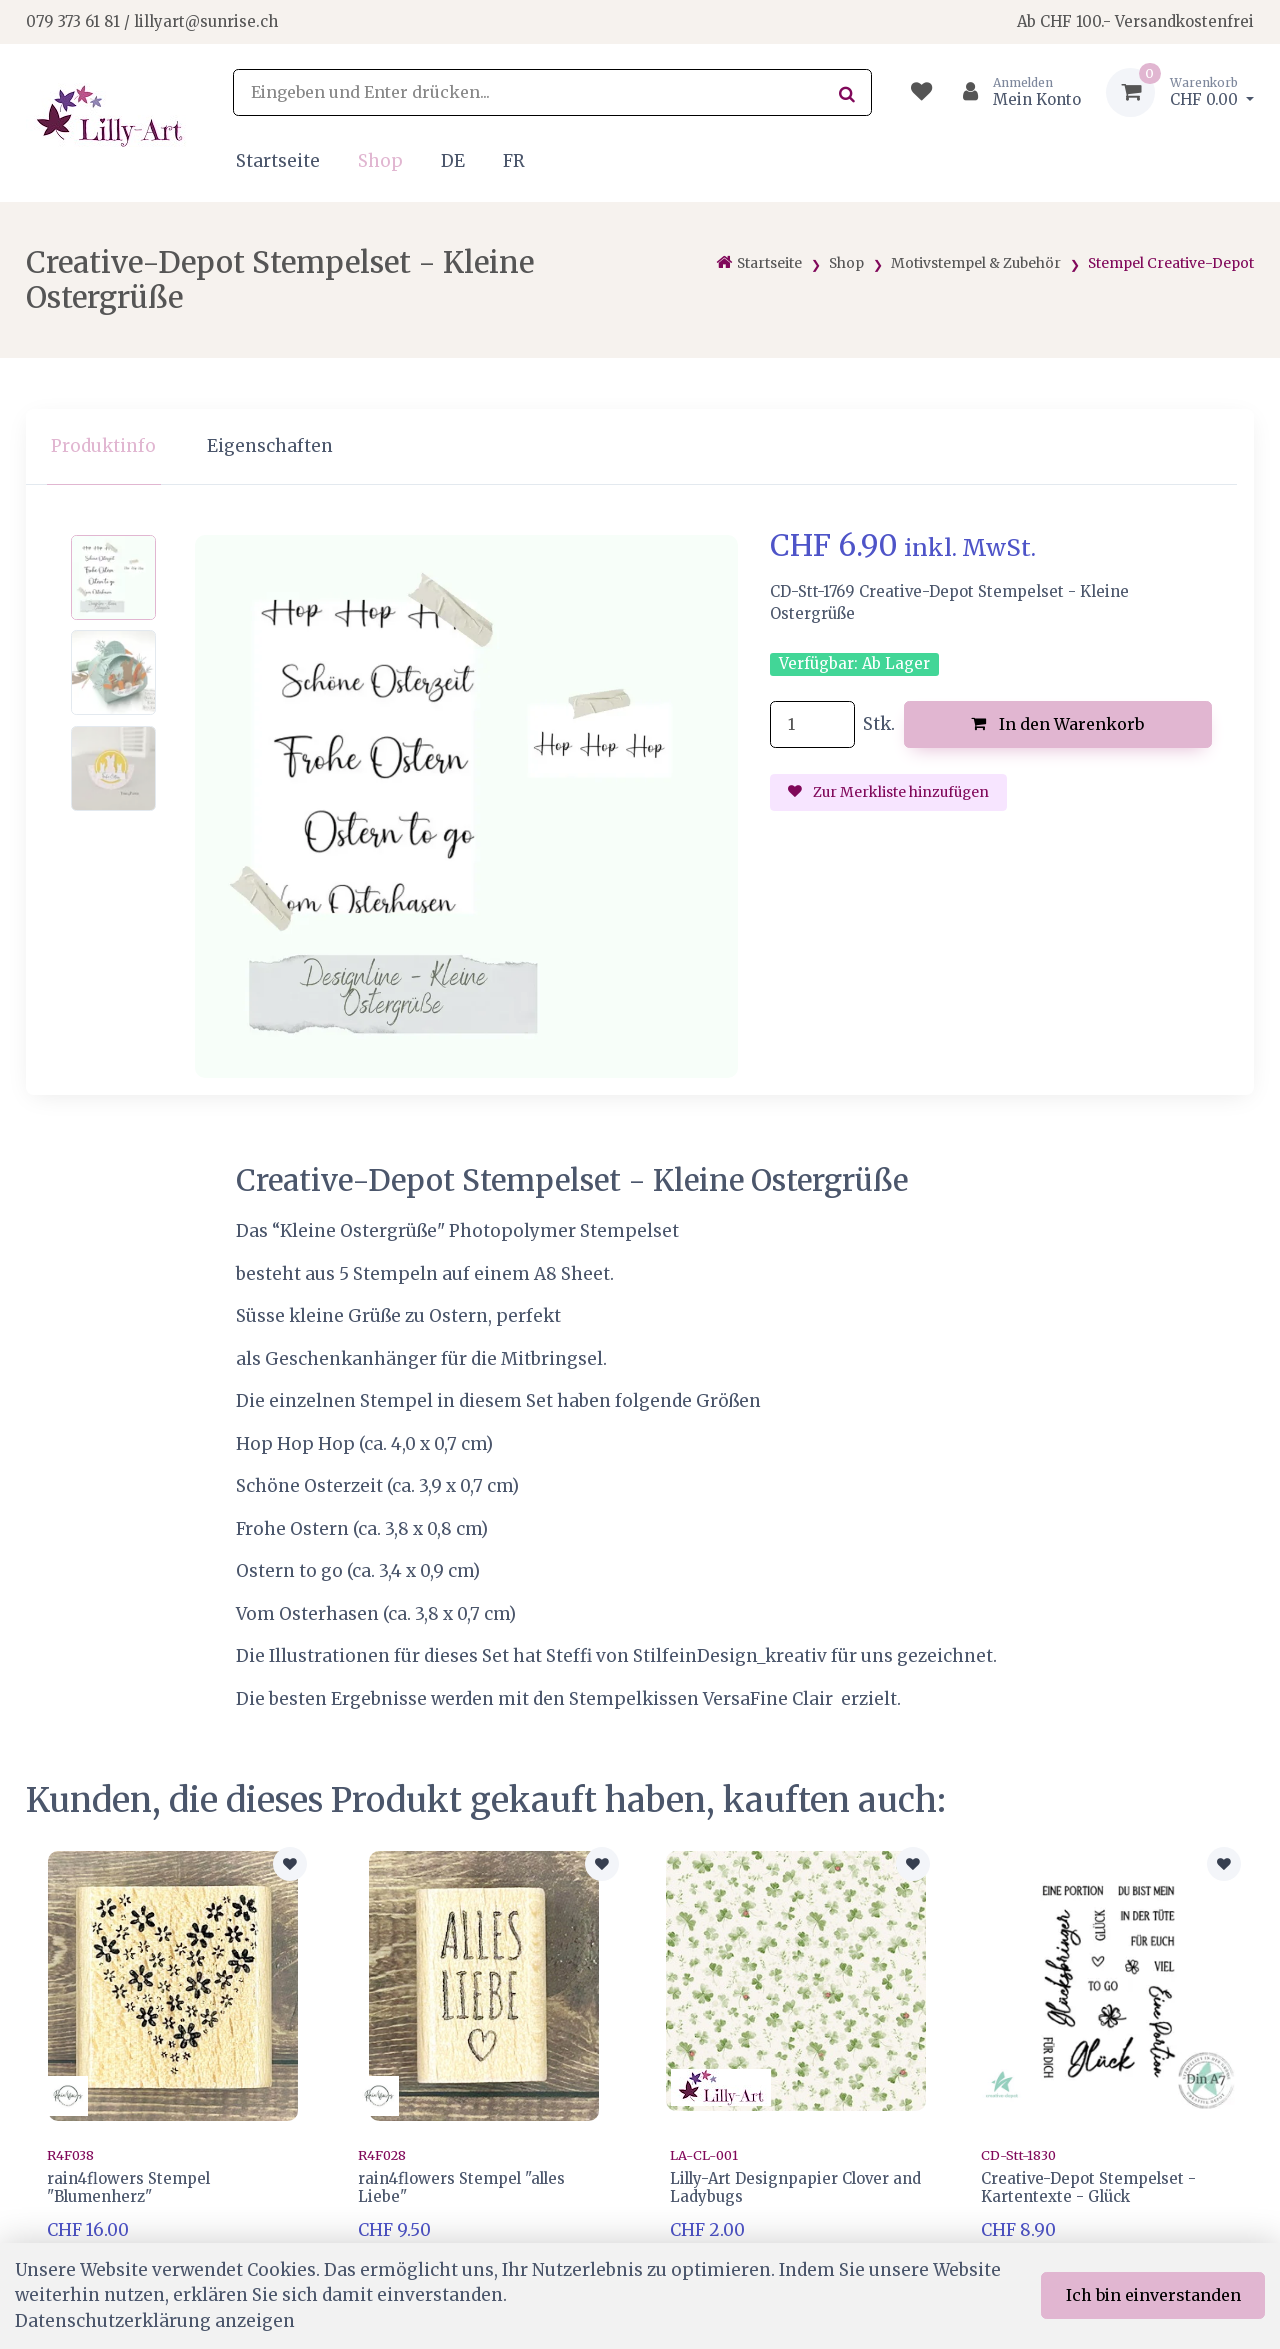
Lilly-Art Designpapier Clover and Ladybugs (795, 2187)
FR (514, 161)
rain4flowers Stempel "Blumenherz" (128, 2187)
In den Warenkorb (1057, 724)
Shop (380, 161)
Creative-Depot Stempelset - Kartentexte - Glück (1088, 2187)
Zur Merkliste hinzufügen (889, 792)
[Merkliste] (921, 92)
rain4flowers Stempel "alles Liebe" (461, 2187)
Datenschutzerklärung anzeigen (155, 2321)
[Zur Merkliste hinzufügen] (290, 1864)
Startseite (278, 161)
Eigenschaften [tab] (270, 446)
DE (453, 161)
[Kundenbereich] (1013, 92)
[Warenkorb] (1180, 92)
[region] (640, 447)
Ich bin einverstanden (1153, 2295)
